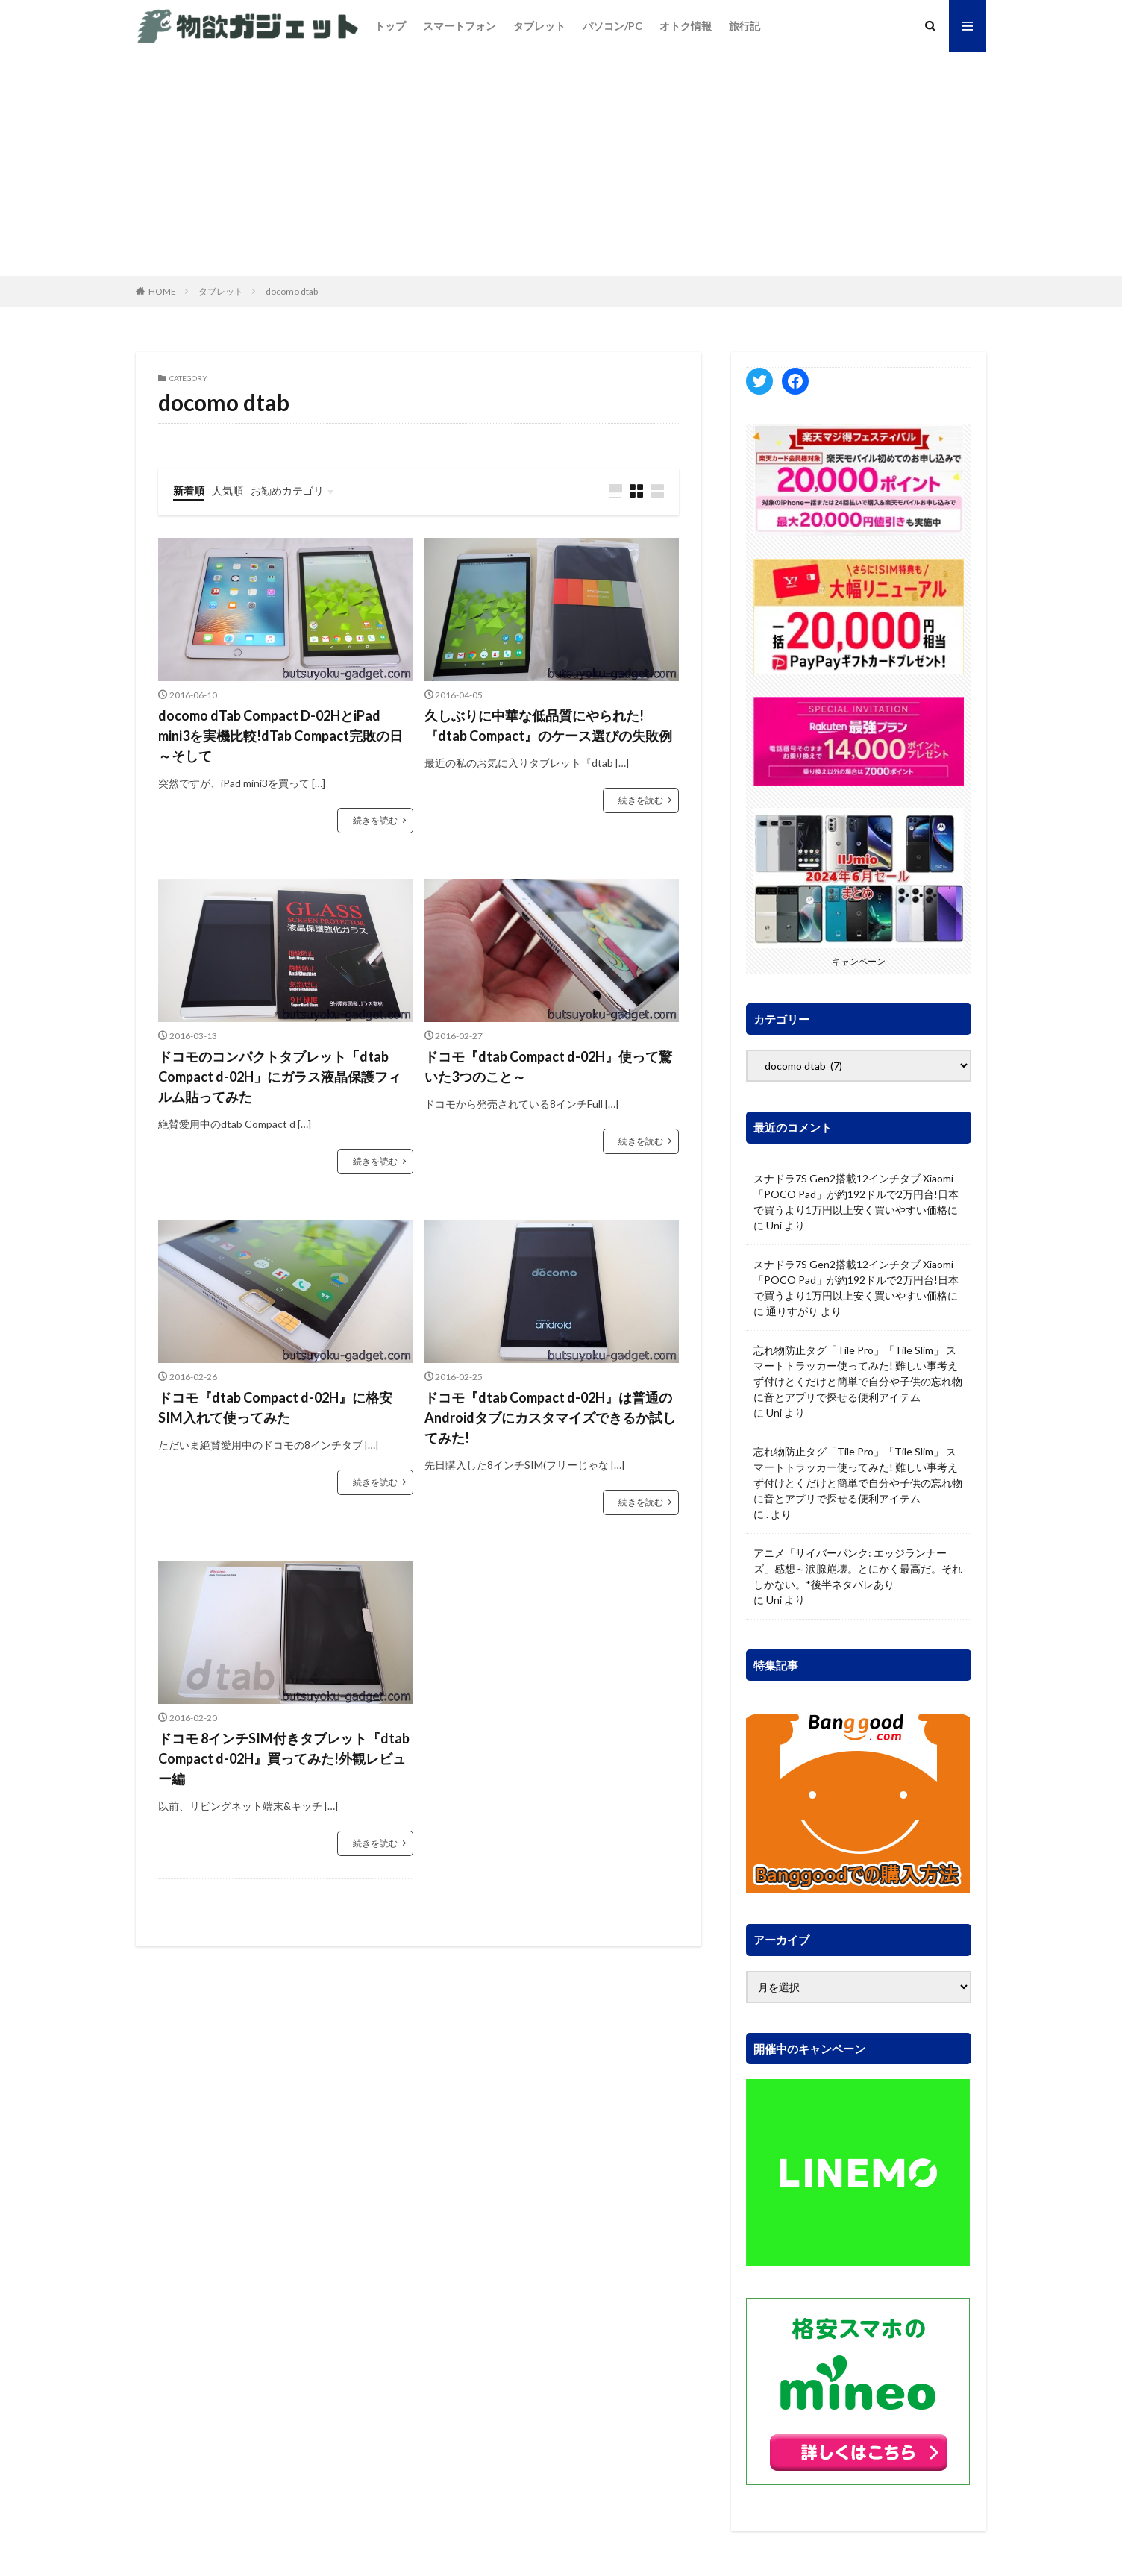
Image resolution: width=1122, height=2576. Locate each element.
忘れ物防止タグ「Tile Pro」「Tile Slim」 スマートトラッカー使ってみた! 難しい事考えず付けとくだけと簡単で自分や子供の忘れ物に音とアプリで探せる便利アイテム (857, 1373)
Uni (774, 1225)
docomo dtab (292, 291)
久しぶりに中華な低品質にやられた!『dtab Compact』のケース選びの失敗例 (548, 725)
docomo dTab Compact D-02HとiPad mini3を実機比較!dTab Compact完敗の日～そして (280, 735)
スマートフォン (459, 25)
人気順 (227, 490)
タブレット (539, 25)
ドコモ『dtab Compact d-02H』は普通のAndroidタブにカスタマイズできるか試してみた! (550, 1417)
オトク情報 (685, 25)
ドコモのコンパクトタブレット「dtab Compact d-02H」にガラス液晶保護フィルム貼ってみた (279, 1076)
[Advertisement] (561, 164)
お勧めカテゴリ (287, 490)
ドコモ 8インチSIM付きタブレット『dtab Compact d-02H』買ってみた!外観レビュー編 (284, 1758)
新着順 (188, 490)
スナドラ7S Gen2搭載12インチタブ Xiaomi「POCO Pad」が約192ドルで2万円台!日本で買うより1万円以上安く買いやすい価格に (856, 1194)
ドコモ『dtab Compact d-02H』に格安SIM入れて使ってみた (275, 1407)
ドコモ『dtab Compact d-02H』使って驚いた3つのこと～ (548, 1066)
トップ (390, 25)
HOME (162, 291)
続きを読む (375, 820)
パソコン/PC (612, 25)
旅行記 (744, 25)
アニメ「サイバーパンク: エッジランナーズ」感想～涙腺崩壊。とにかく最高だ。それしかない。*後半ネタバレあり (857, 1568)
